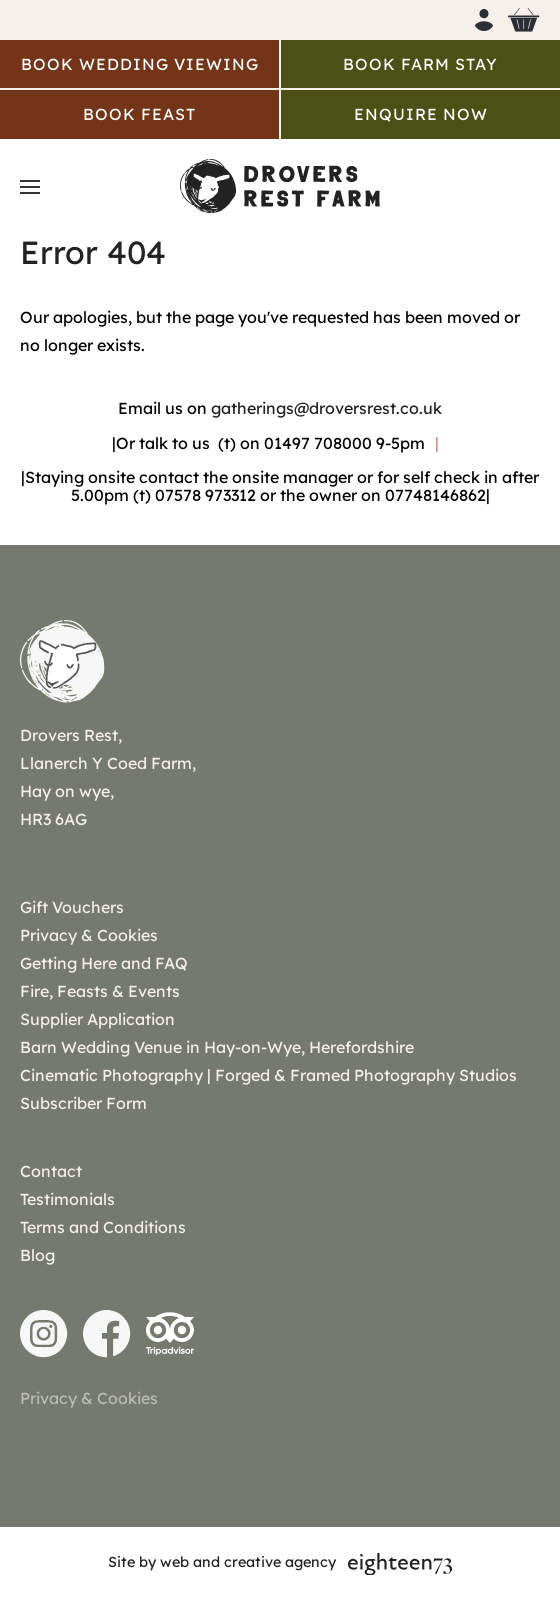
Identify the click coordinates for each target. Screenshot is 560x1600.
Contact (51, 1171)
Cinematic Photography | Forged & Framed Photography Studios (268, 1075)
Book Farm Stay (420, 64)
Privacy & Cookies (89, 935)
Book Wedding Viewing (140, 64)
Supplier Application (97, 1019)
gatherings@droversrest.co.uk (326, 408)
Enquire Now (421, 114)
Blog (37, 1255)
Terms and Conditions (103, 1227)
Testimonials (67, 1199)
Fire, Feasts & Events (100, 991)
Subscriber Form (83, 1103)
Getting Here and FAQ (104, 963)
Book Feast (139, 114)
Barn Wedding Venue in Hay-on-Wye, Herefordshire (217, 1047)
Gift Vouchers (72, 907)
